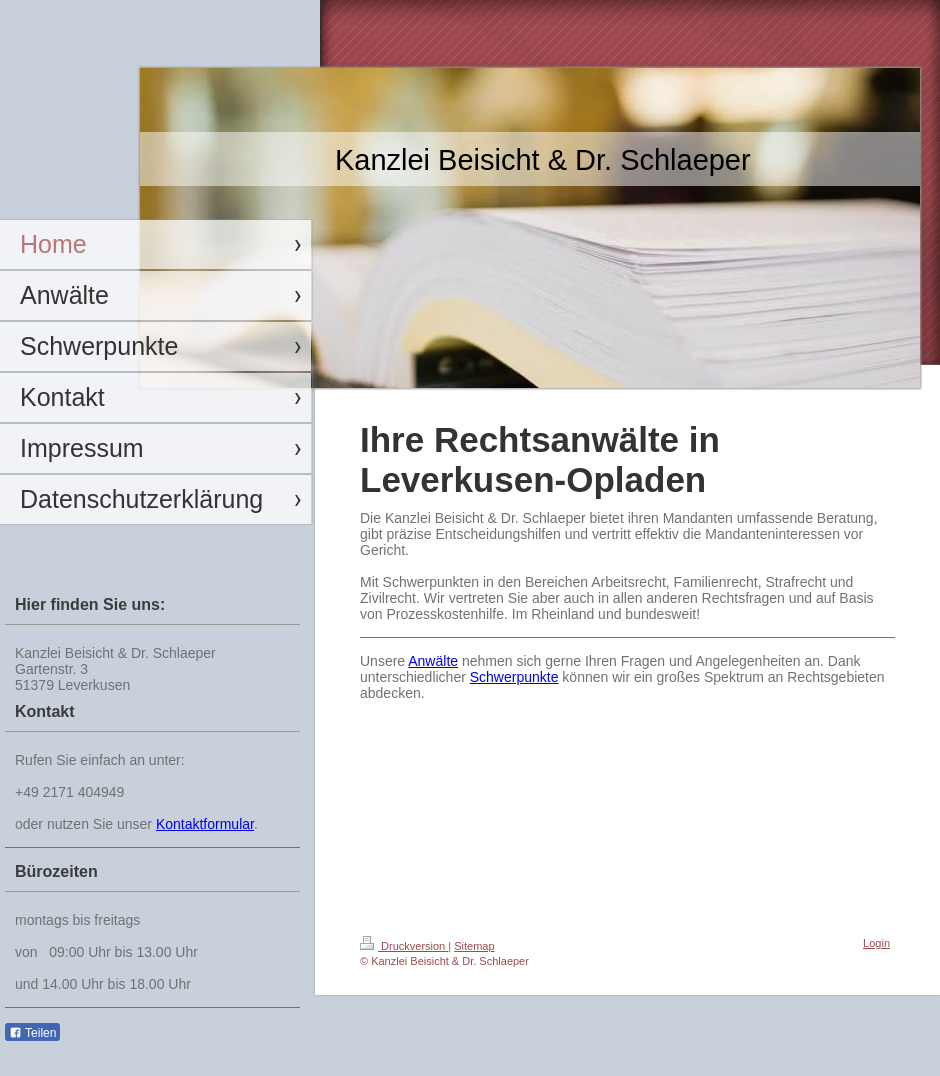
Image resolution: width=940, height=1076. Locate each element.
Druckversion (404, 946)
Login (876, 943)
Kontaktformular (205, 824)
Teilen (32, 1033)
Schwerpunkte (514, 677)
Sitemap (474, 946)
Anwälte (433, 661)
